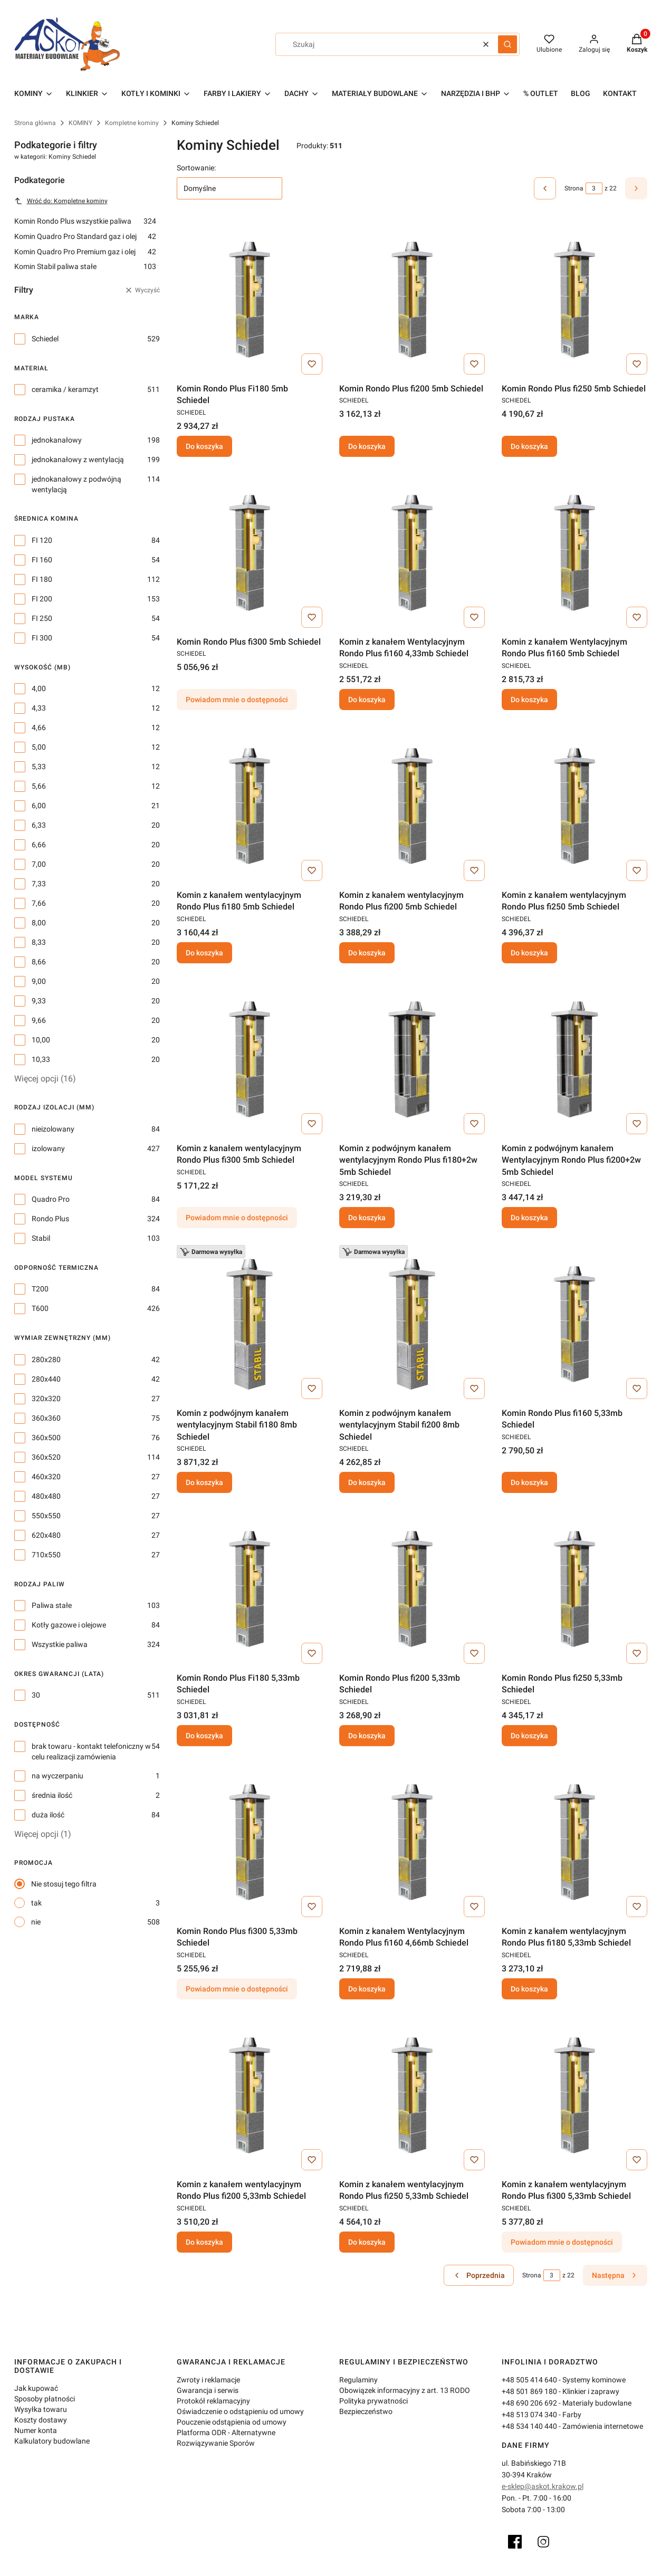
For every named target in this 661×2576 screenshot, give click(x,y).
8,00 (39, 922)
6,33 (39, 825)
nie (36, 1922)
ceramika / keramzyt (65, 389)
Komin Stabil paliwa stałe (85, 266)
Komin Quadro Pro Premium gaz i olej (85, 251)
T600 (40, 1308)
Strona (573, 188)
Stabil (41, 1238)
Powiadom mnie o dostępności (237, 699)
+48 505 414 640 (529, 2380)
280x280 (46, 1359)
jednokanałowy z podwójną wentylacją (76, 484)
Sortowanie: (196, 168)
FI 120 (42, 540)
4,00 (39, 688)
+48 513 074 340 (529, 2414)
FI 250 (42, 618)
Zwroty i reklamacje (208, 2380)
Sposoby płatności (44, 2399)
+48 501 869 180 (529, 2391)
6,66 (39, 844)
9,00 (39, 981)
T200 (40, 1289)
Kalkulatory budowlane (52, 2441)
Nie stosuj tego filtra (64, 1884)
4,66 (39, 727)
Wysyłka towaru (40, 2409)
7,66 (39, 903)
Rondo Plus (50, 1218)
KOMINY (80, 123)
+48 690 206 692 (529, 2403)
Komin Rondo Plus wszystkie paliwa (85, 221)
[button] (507, 44)
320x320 (46, 1398)
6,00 (39, 805)
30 (36, 1695)
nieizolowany (53, 1129)
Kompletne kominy (132, 123)
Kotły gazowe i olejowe (69, 1625)
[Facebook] (515, 2542)
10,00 (41, 1040)
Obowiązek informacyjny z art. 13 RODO (404, 2390)
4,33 (39, 708)
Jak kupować (36, 2388)
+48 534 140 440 (529, 2426)
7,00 (39, 864)
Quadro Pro (51, 1199)
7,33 (39, 883)
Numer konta (35, 2430)
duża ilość (48, 1815)
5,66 (39, 786)
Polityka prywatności (373, 2401)
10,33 (41, 1059)
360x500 (46, 1437)
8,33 (39, 942)
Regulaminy (358, 2380)
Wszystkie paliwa (60, 1644)
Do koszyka (204, 446)
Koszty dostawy (40, 2420)
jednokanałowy (57, 440)
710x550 (46, 1554)
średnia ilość (52, 1795)
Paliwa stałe (52, 1605)
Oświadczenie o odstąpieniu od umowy (240, 2411)
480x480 (46, 1496)
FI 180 (42, 579)
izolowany (48, 1148)
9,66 (39, 1020)
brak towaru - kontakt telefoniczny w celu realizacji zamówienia (91, 1751)
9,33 (39, 1001)
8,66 (39, 961)
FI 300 (42, 638)
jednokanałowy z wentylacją (78, 459)
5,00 (39, 747)
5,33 (39, 766)
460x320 (46, 1476)
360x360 (46, 1418)
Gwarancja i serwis (207, 2390)
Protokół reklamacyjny (213, 2401)
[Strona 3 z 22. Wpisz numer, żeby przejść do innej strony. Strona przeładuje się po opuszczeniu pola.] (594, 188)
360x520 (46, 1457)
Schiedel (45, 338)
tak (36, 1903)
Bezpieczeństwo (365, 2411)
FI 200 (42, 599)
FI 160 (42, 560)
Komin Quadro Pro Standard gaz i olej (85, 236)
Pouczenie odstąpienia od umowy (231, 2422)
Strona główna (35, 123)
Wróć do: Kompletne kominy (61, 201)
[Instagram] (543, 2542)
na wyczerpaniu (57, 1775)
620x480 (46, 1535)
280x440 (46, 1379)
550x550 (46, 1515)
